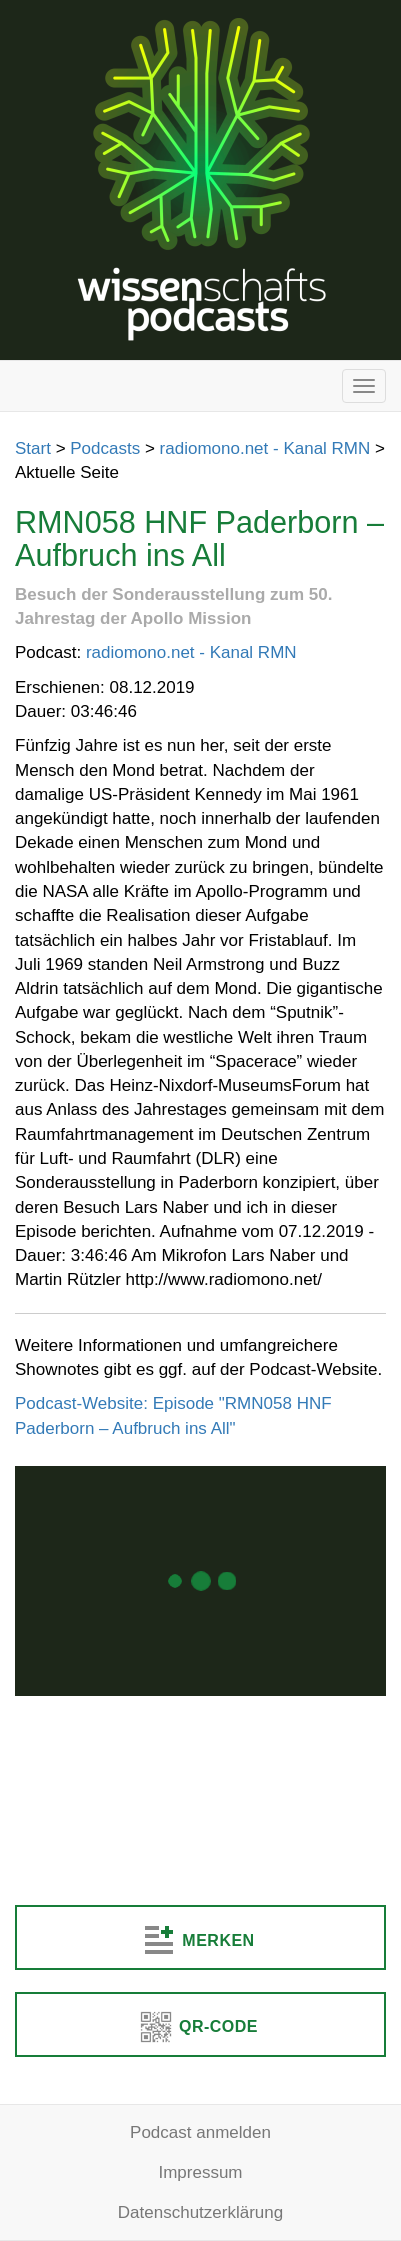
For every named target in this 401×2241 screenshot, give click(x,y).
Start (33, 448)
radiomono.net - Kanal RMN (265, 448)
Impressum (200, 2172)
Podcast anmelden (200, 2132)
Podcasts (105, 448)
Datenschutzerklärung (200, 2212)
